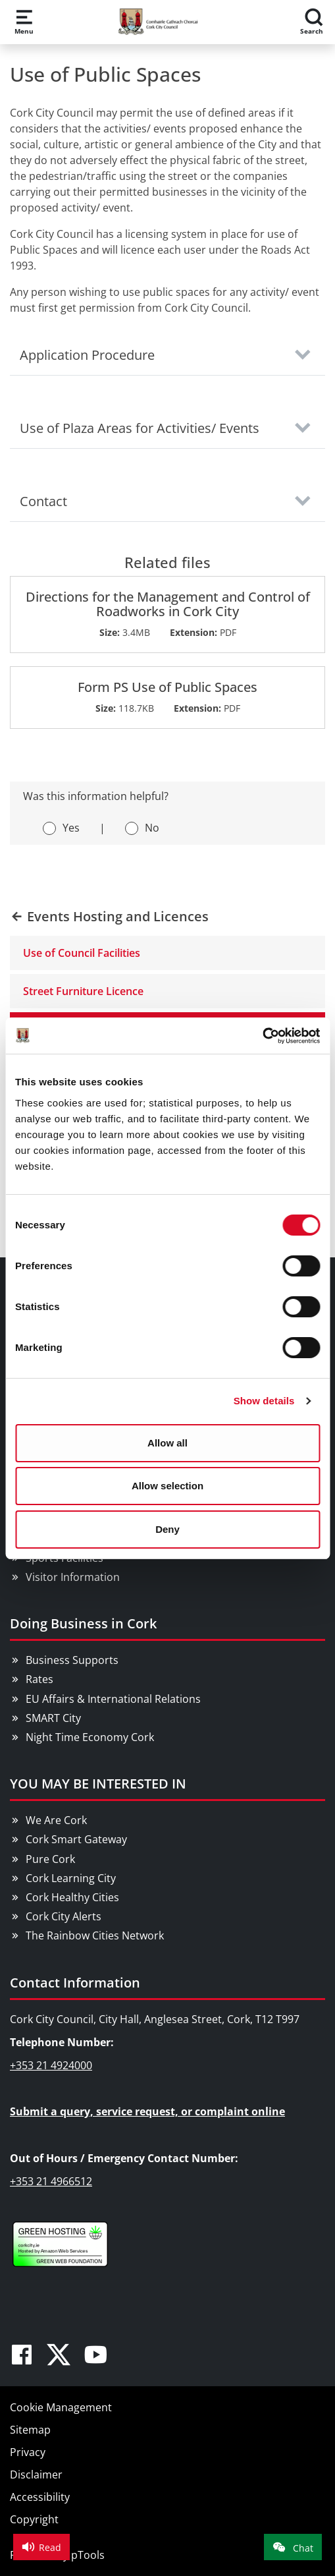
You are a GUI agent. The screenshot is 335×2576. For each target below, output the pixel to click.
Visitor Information (73, 1577)
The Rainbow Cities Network (95, 1935)
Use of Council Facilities (81, 953)
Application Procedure (87, 355)
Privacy (27, 2452)
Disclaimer (36, 2474)
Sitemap (30, 2429)
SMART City (53, 1718)
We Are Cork (56, 1820)
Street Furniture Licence (83, 991)
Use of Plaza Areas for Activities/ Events (139, 428)
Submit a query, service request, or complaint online (147, 2111)
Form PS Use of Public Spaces (167, 687)
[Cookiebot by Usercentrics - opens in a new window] (262, 1036)
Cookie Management (61, 2407)
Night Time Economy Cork (90, 1737)
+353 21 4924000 (51, 2065)
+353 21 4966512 (51, 2181)
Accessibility (40, 2497)
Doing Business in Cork (83, 1623)
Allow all (167, 1442)
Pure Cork (50, 1859)
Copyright (34, 2519)
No (152, 827)
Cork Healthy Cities (72, 1897)
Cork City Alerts (63, 1916)
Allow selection (167, 1485)
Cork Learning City (71, 1878)
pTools (88, 2555)
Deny (167, 1529)
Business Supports (72, 1660)
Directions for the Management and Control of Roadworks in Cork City (168, 604)
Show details (264, 1400)
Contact (43, 501)
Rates (39, 1679)
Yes (71, 827)
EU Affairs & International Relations (113, 1699)
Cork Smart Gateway (76, 1839)
